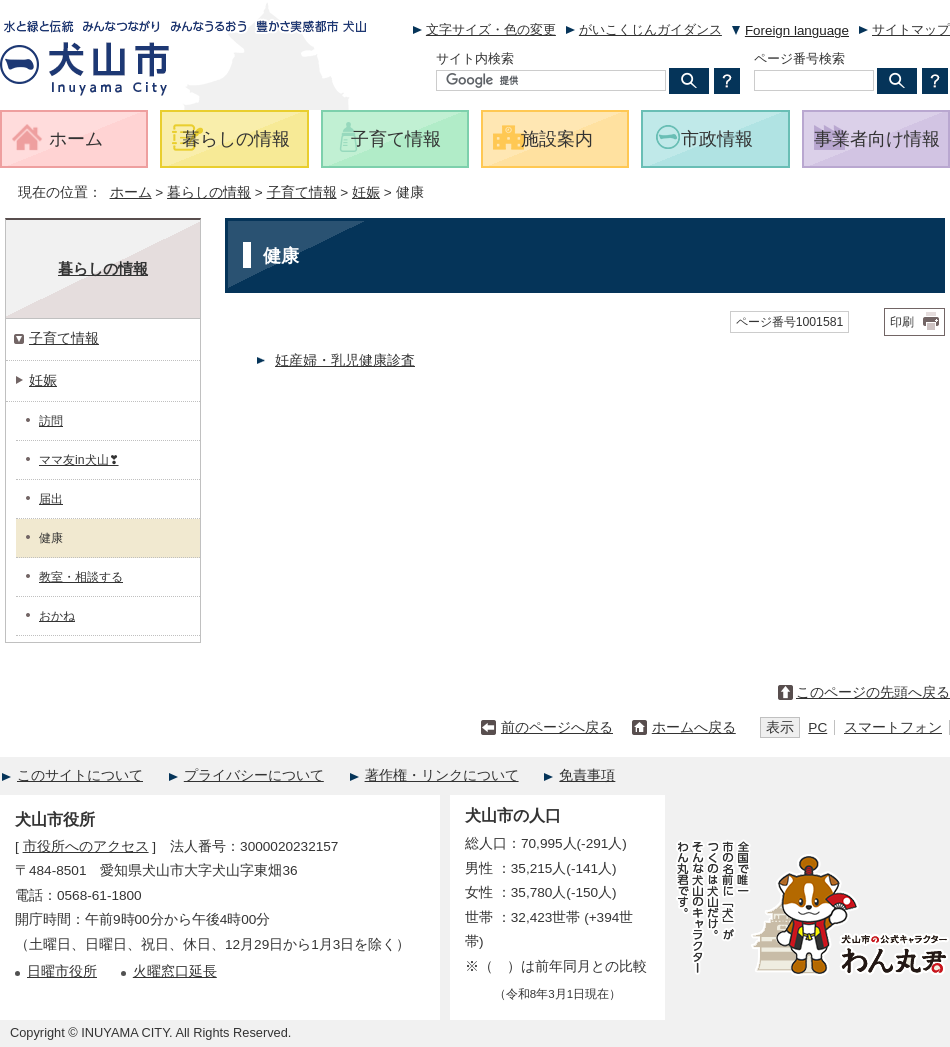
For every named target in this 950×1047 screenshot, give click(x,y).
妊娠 (366, 192)
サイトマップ (911, 29)
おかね (57, 616)
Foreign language (797, 30)
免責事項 (587, 775)
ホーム (131, 192)
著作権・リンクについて (442, 775)
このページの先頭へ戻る (873, 692)
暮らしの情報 (209, 192)
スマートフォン (893, 727)
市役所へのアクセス (86, 846)
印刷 (902, 322)
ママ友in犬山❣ (79, 460)
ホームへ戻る (694, 727)
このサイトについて (80, 775)
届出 (51, 499)
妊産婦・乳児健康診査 (345, 360)
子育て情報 (302, 192)
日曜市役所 (62, 971)
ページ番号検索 (799, 58)
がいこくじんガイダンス (650, 29)
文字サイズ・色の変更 (491, 29)
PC (817, 727)
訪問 (51, 421)
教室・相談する (81, 577)
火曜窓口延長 (175, 971)
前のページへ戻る (557, 727)
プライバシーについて (254, 775)
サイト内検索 (475, 58)
